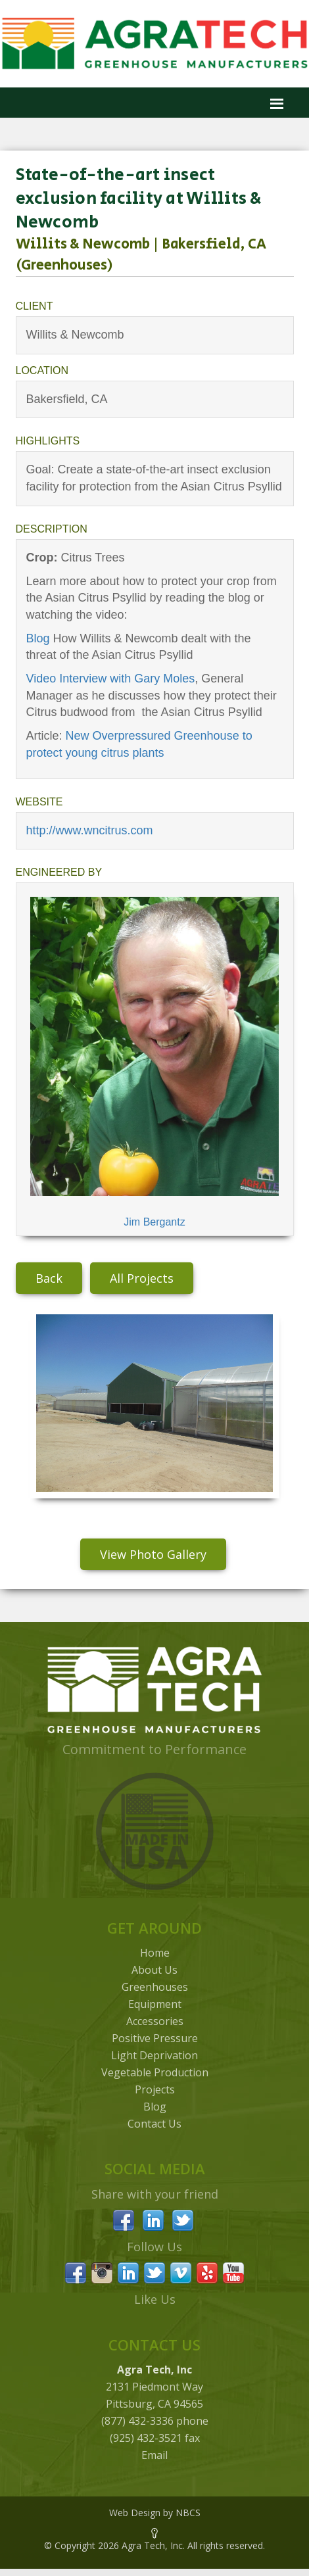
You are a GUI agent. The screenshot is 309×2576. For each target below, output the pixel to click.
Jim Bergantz (154, 1222)
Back (49, 1278)
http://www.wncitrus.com (89, 830)
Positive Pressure (155, 2038)
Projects (155, 2089)
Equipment (154, 2004)
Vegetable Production (154, 2072)
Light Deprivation (154, 2055)
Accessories (154, 2021)
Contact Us (154, 2123)
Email (154, 2455)
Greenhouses (155, 1987)
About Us (154, 1970)
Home (155, 1952)
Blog (38, 638)
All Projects (142, 1278)
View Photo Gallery (153, 1554)
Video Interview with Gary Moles (110, 678)
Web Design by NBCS (155, 2512)
